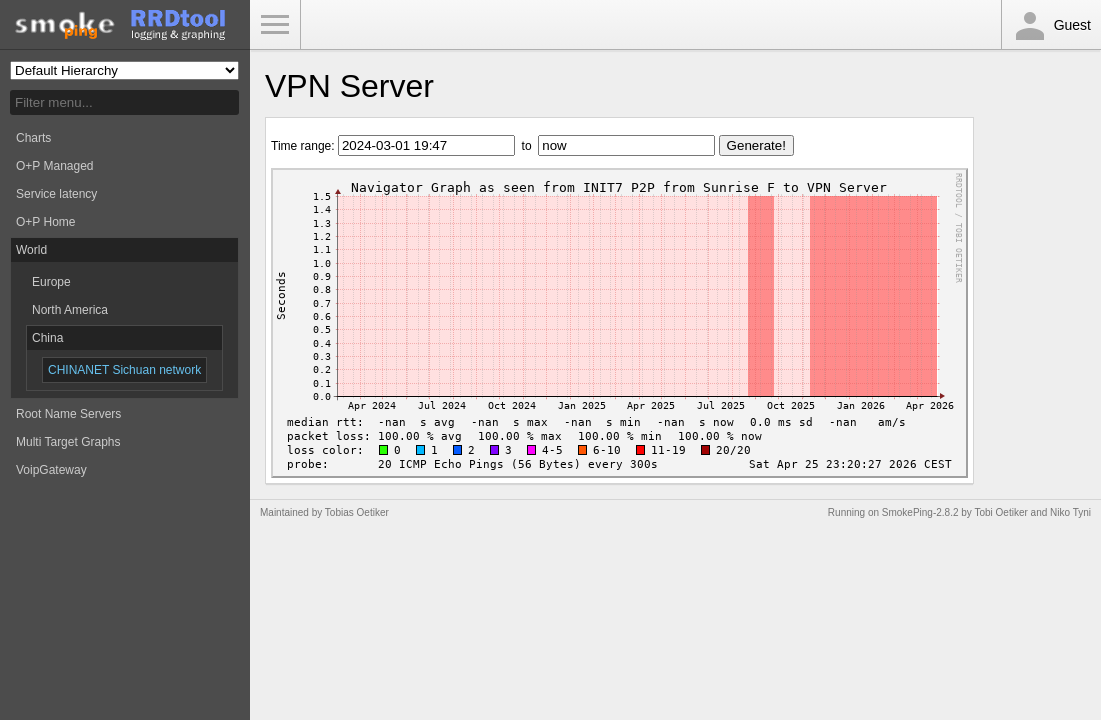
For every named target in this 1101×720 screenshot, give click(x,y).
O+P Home (45, 222)
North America (70, 310)
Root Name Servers (68, 414)
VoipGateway (51, 470)
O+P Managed (55, 166)
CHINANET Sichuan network (124, 370)
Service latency (56, 194)
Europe (51, 282)
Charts (33, 138)
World (31, 250)
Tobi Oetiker (1000, 512)
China (47, 338)
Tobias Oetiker (357, 512)
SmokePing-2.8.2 (920, 512)
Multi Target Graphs (68, 442)
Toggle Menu (275, 25)
